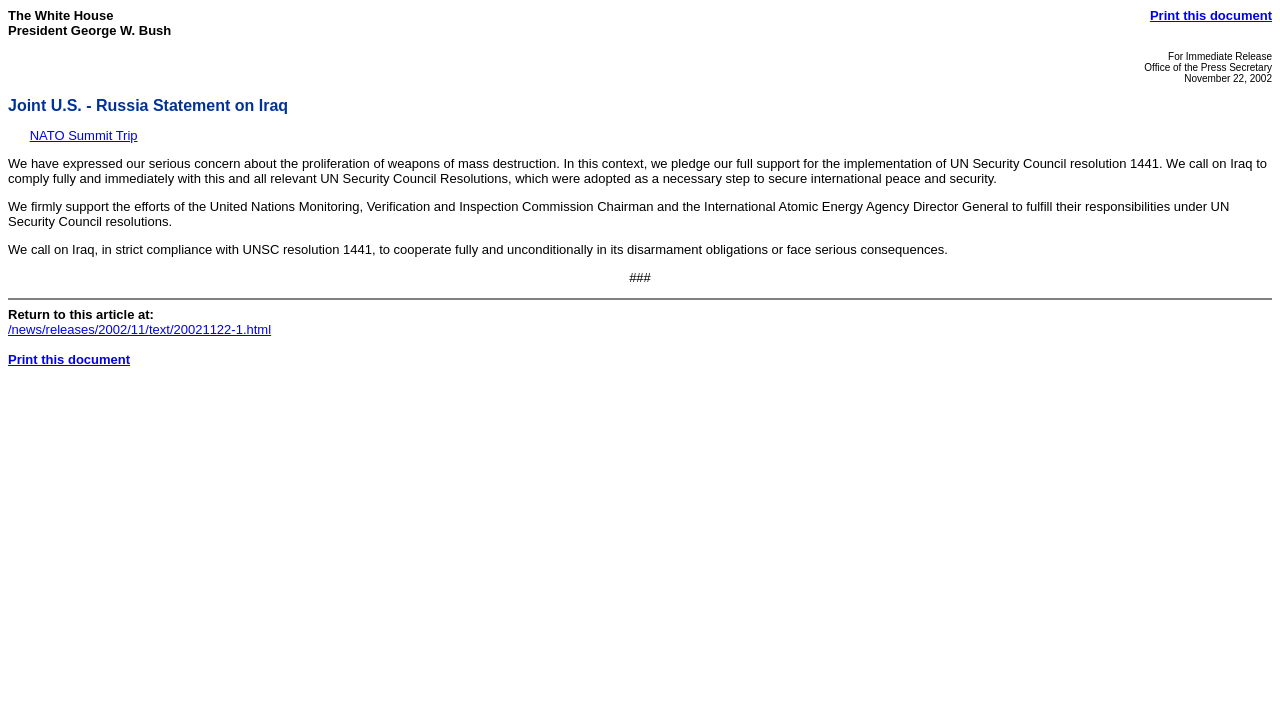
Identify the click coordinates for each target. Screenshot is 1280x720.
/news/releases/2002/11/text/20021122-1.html (139, 329)
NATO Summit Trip (84, 135)
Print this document (1211, 15)
